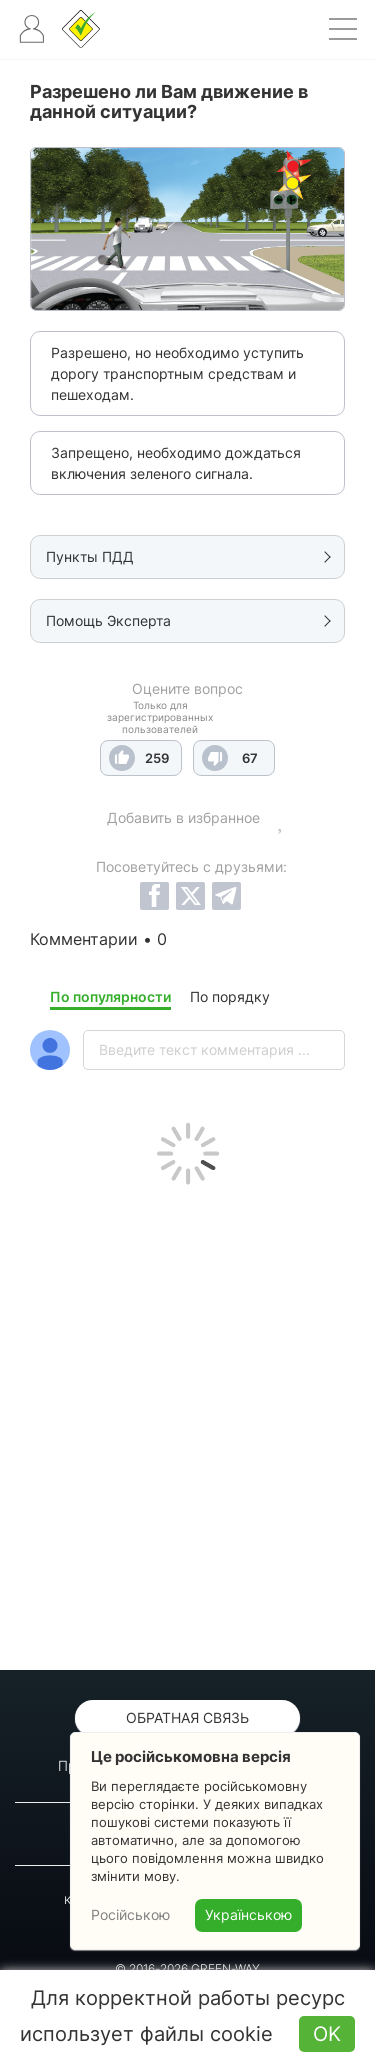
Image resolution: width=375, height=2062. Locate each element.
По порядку (230, 996)
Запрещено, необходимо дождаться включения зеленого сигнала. (176, 463)
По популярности (110, 996)
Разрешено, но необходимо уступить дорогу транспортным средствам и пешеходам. (177, 373)
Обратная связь (187, 1717)
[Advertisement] (187, 1422)
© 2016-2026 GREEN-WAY (187, 1968)
